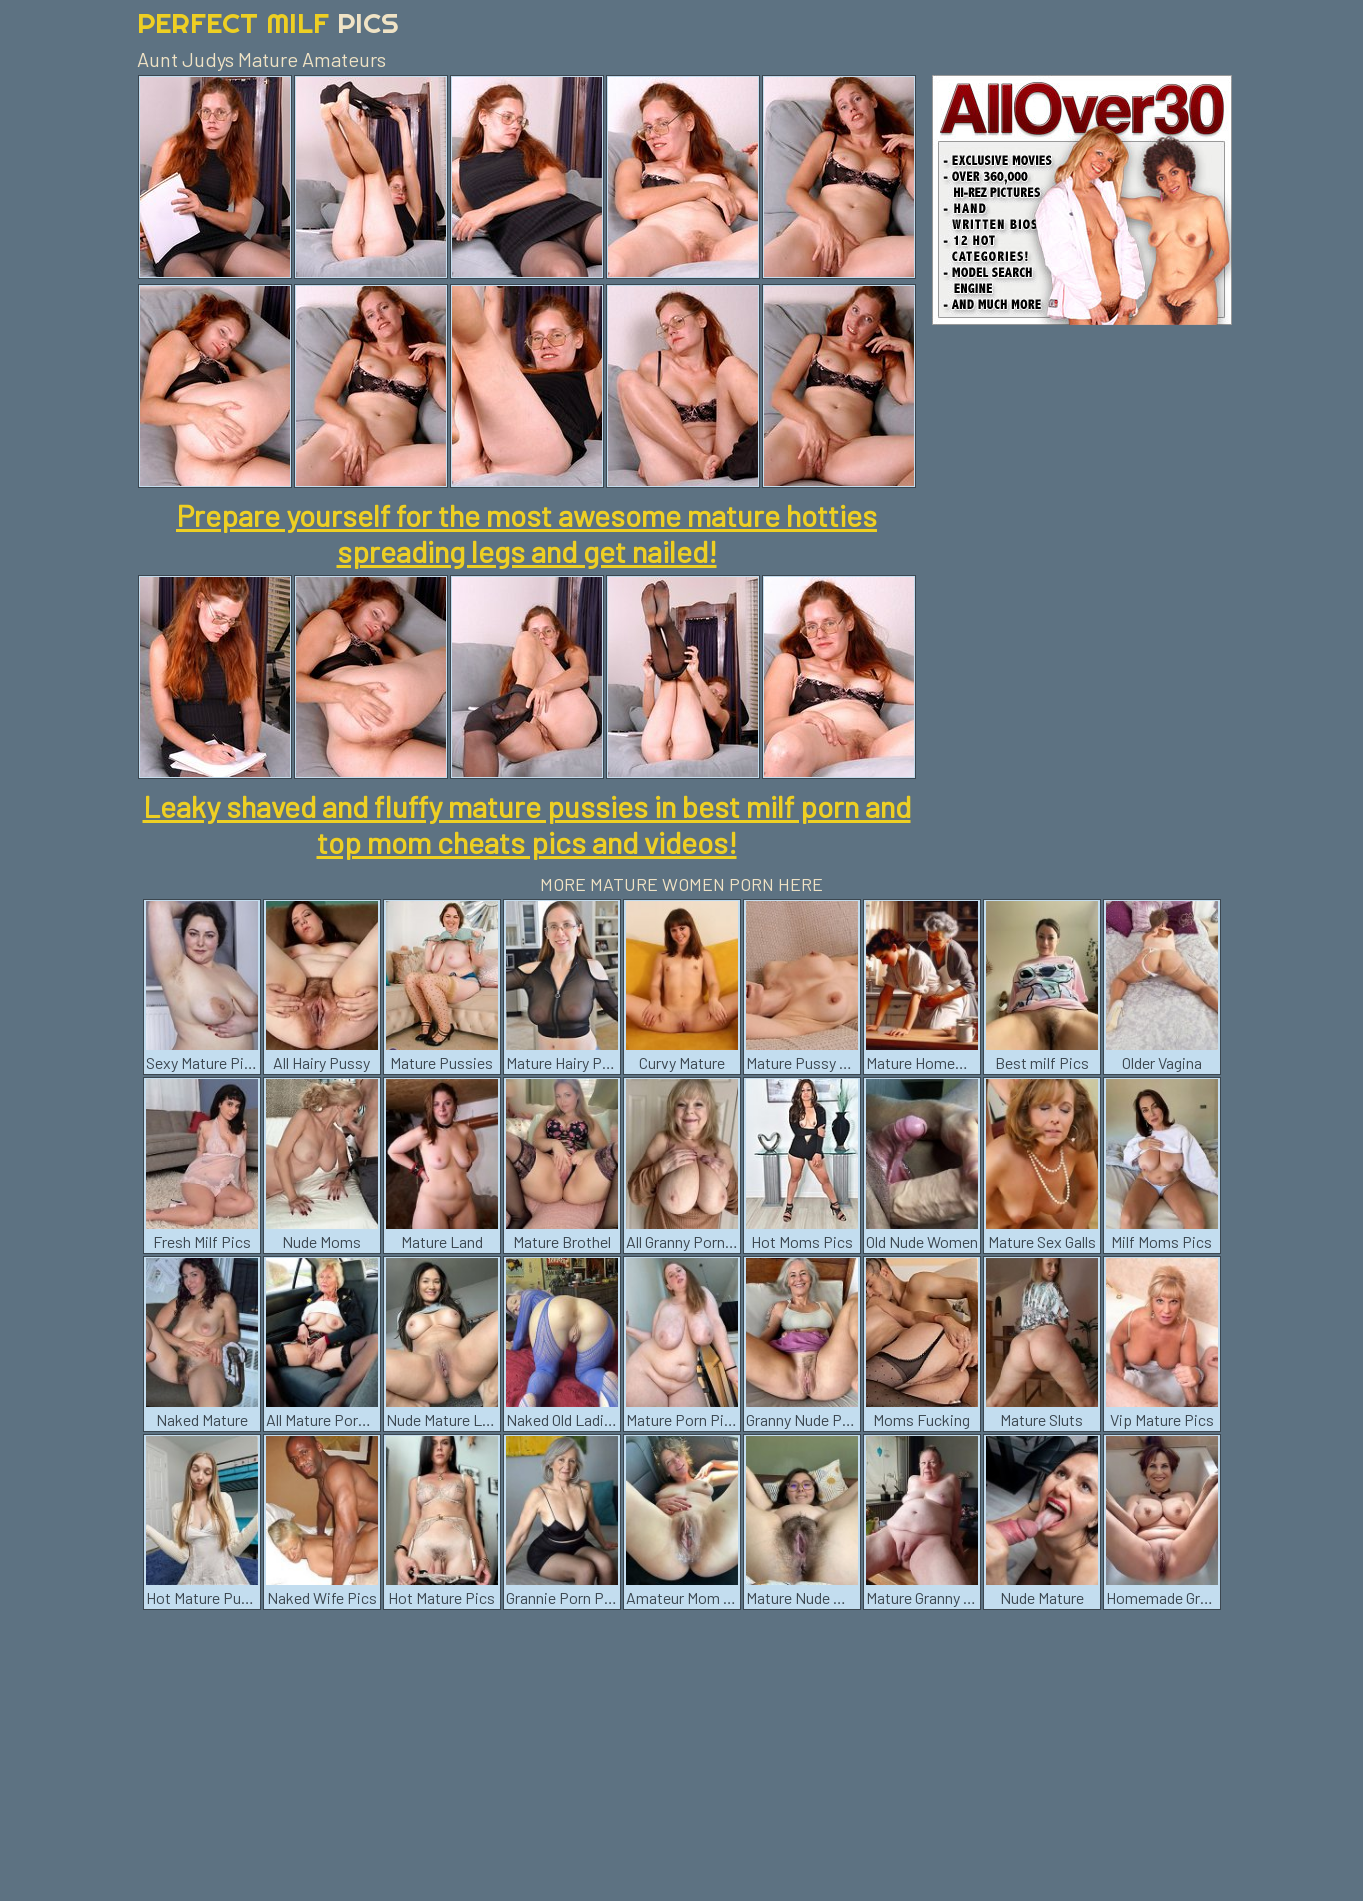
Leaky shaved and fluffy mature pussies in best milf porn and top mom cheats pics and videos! (527, 824)
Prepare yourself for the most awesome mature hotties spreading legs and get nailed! (526, 533)
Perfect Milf (268, 22)
